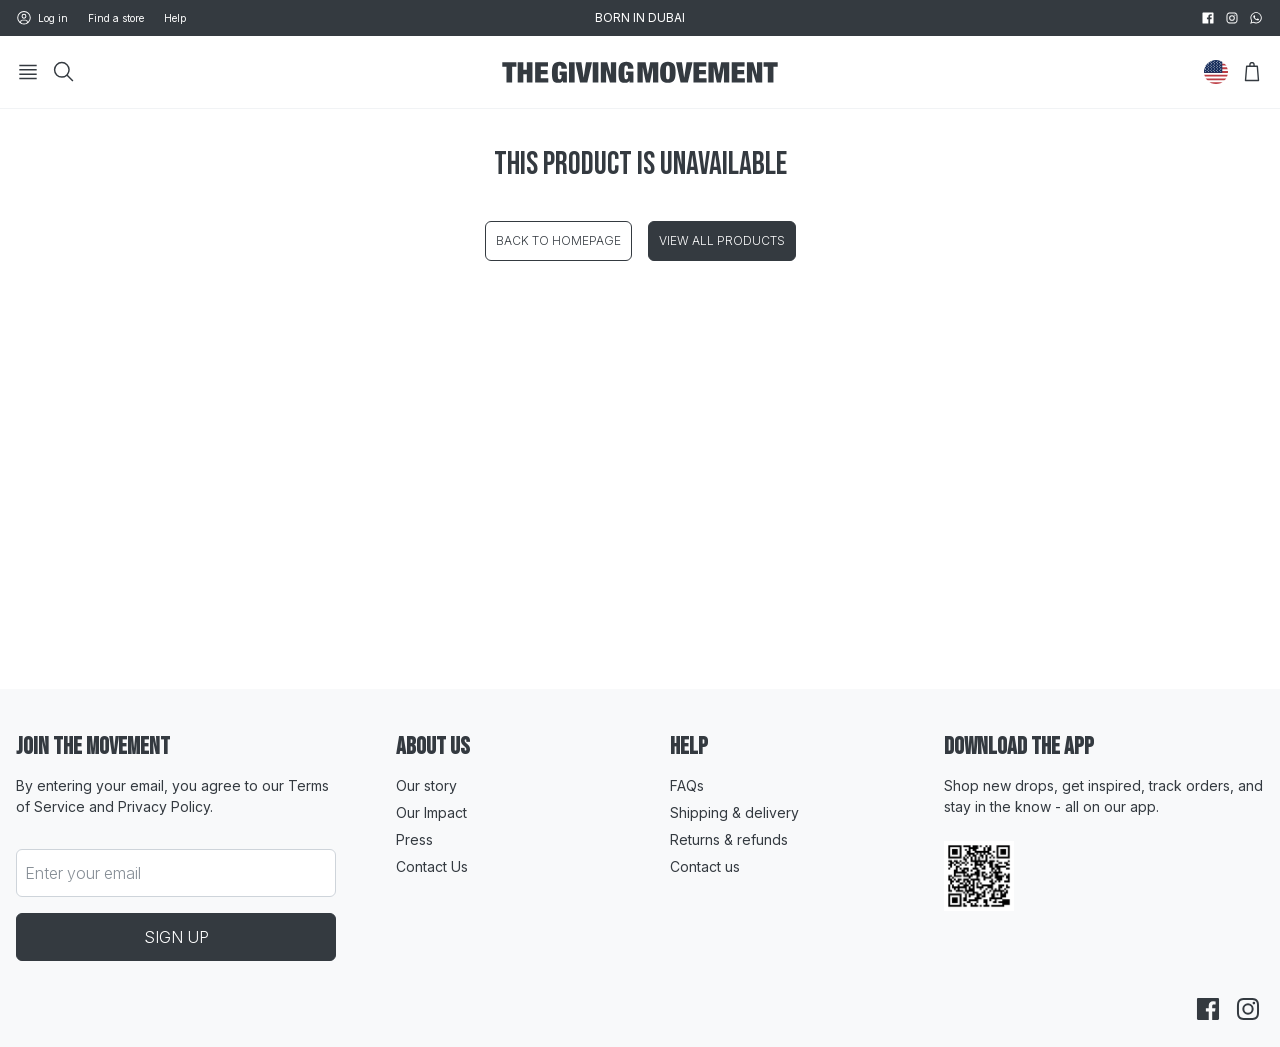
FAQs (687, 785)
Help (175, 18)
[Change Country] (1216, 72)
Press (414, 839)
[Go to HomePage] (640, 72)
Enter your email (83, 873)
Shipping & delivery (734, 812)
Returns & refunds (729, 839)
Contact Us (432, 866)
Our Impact (431, 812)
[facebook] (1208, 18)
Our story (426, 785)
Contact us (705, 866)
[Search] (64, 72)
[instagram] (1232, 18)
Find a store (116, 18)
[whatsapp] (1256, 18)
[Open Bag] (1252, 72)
